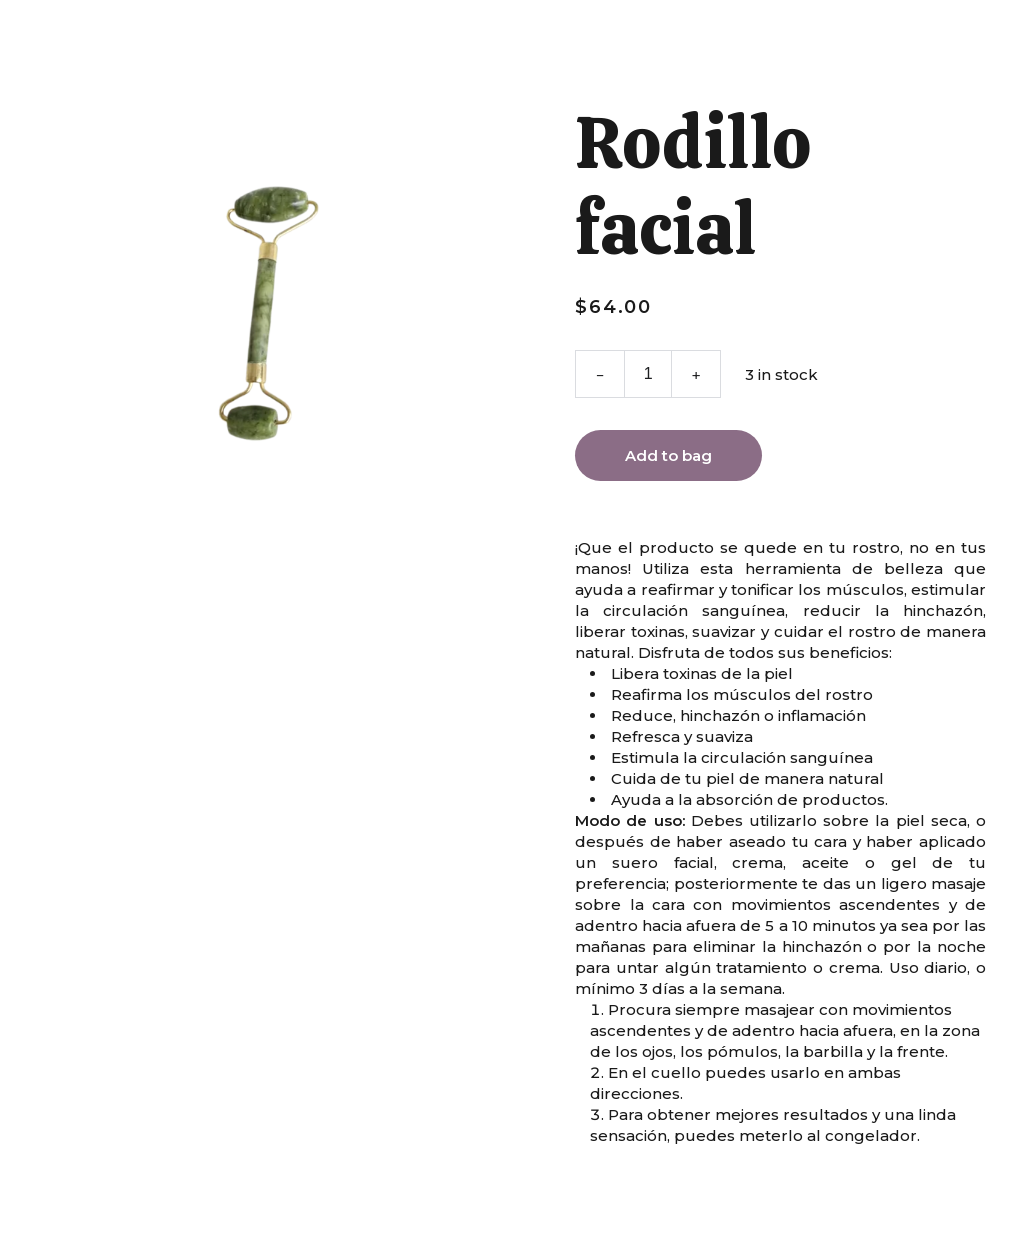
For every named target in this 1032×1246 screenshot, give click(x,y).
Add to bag (668, 455)
